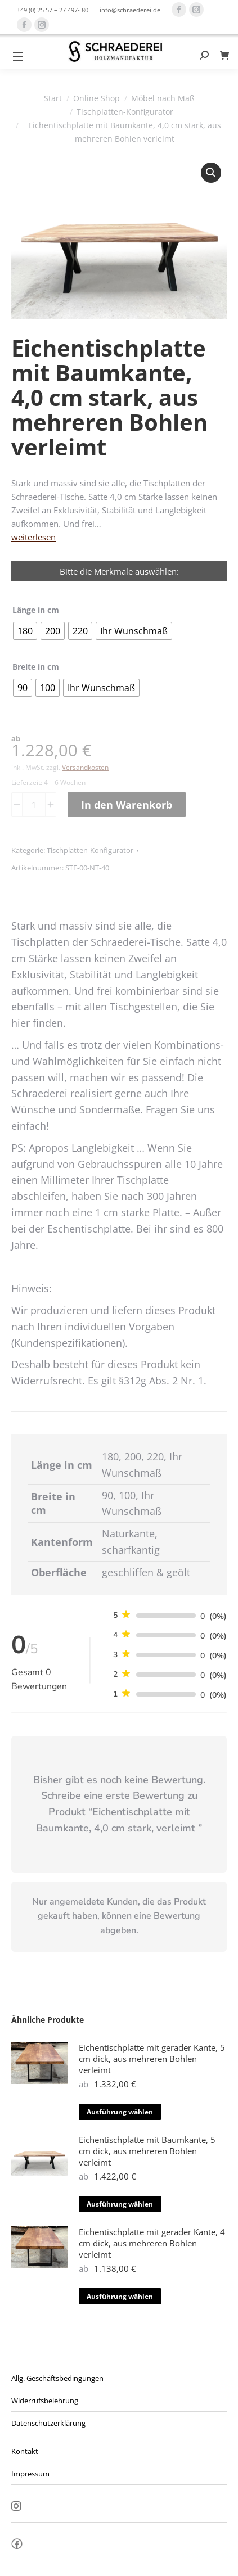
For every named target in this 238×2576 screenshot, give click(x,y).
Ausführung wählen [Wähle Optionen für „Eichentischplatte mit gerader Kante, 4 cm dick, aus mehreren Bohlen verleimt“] (120, 2296)
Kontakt (24, 2451)
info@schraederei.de (130, 10)
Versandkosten (85, 767)
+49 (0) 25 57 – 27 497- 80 (52, 10)
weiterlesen (33, 537)
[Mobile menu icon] (18, 56)
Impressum (30, 2474)
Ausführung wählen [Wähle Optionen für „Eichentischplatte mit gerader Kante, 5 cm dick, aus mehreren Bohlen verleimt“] (120, 2112)
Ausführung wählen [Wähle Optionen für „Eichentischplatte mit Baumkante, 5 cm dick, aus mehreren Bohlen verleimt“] (120, 2204)
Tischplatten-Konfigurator (90, 850)
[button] (211, 173)
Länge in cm (35, 609)
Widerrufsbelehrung (44, 2400)
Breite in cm (35, 666)
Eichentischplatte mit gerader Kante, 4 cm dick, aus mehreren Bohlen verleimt (152, 2243)
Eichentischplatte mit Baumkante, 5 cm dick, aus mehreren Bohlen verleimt (147, 2151)
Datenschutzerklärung (48, 2423)
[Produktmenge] (34, 804)
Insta (16, 2506)
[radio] (25, 630)
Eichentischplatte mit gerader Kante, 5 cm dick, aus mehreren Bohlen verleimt (152, 2059)
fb (17, 2546)
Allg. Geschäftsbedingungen (57, 2378)
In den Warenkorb (126, 804)
